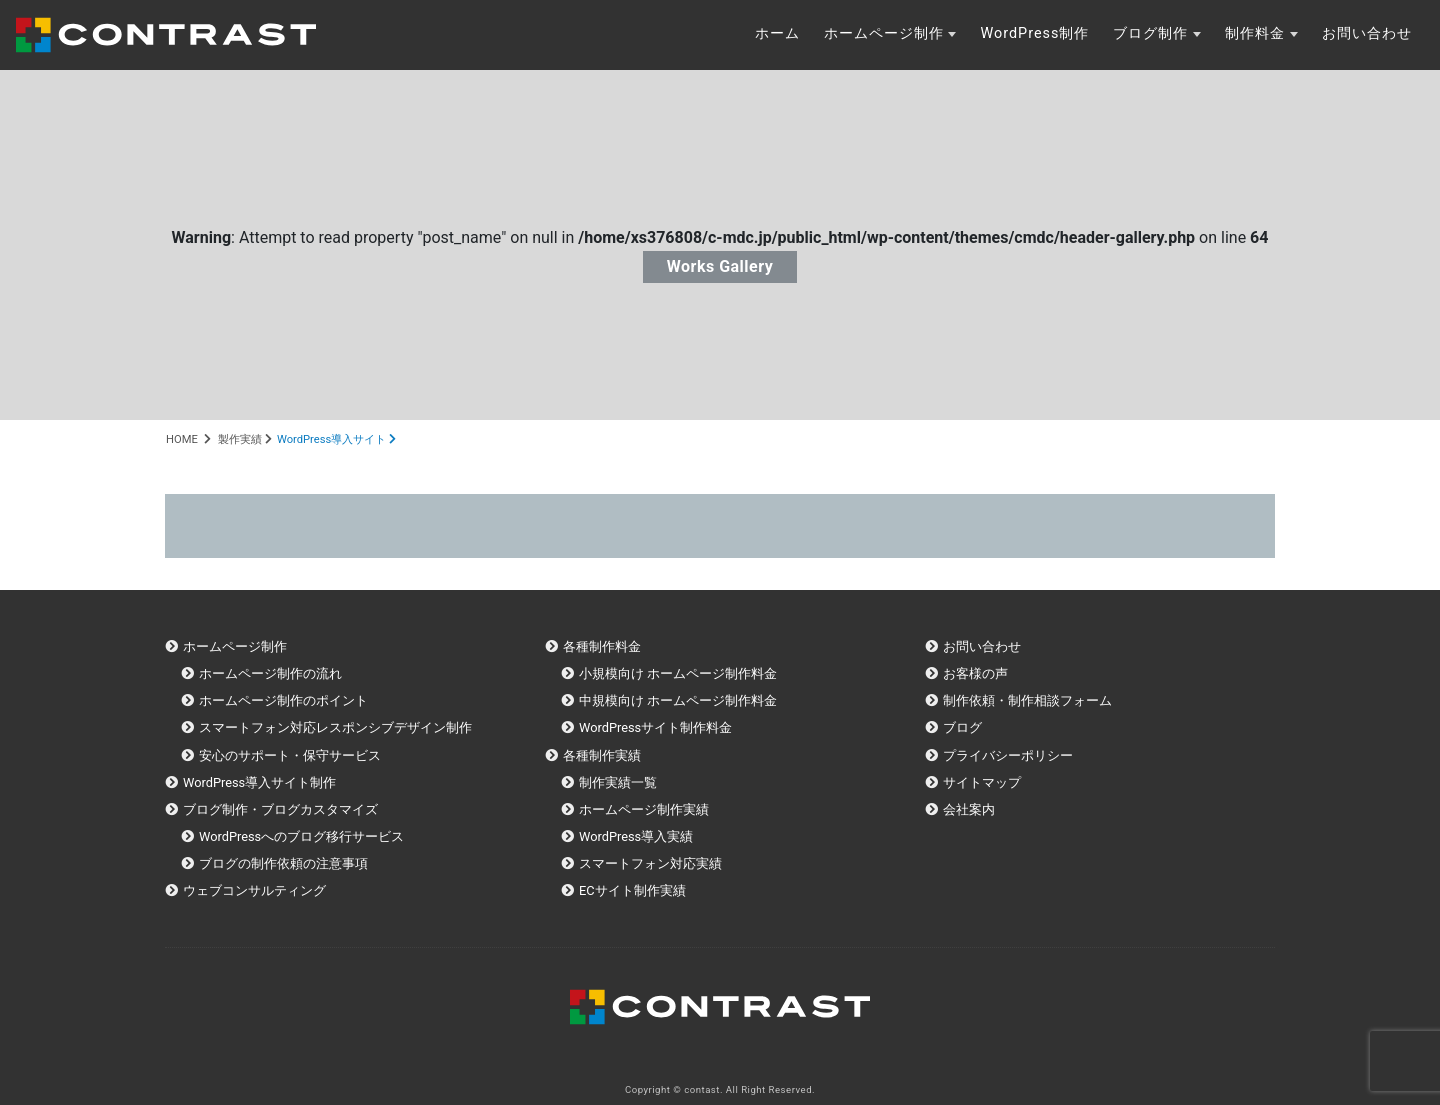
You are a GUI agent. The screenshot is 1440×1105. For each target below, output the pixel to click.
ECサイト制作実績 (632, 890)
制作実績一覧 (618, 782)
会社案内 (969, 809)
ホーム (777, 33)
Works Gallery (720, 266)
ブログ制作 (1150, 33)
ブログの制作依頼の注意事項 (283, 863)
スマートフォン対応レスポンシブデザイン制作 (335, 727)
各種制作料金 (602, 646)
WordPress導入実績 (636, 836)
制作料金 (1255, 33)
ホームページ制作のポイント (283, 700)
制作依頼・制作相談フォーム (1027, 700)
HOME (182, 439)
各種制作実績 (602, 755)
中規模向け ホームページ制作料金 (678, 700)
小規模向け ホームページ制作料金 (678, 673)
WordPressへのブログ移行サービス (301, 836)
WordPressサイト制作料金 (655, 727)
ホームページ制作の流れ (270, 673)
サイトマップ (982, 782)
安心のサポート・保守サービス (290, 755)
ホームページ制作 (884, 33)
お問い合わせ (1367, 33)
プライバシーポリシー (1008, 755)
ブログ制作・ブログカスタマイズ (280, 809)
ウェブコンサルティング (254, 890)
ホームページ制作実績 (644, 809)
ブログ (962, 727)
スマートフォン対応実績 (650, 863)
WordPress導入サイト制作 (259, 782)
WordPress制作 (1034, 33)
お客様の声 (975, 673)
